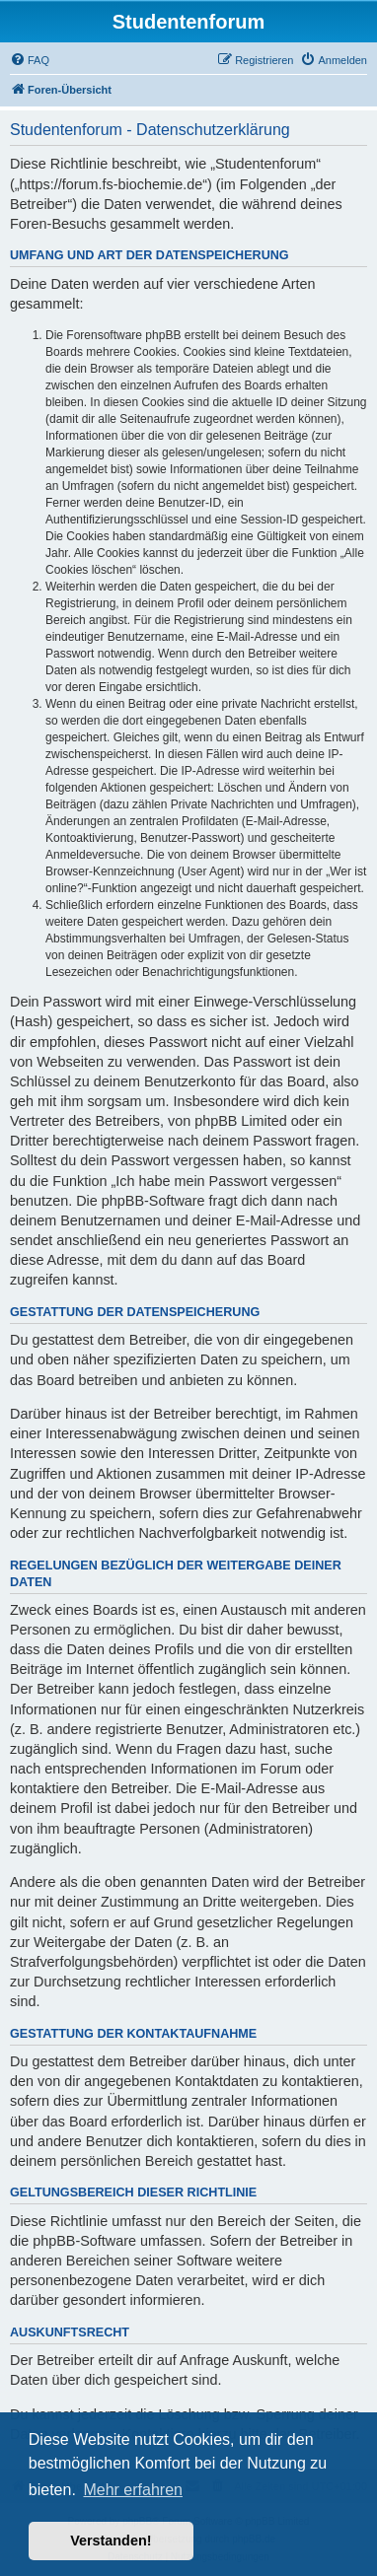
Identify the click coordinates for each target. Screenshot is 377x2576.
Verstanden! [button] (110, 2540)
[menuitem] (29, 60)
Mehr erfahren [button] (133, 2489)
